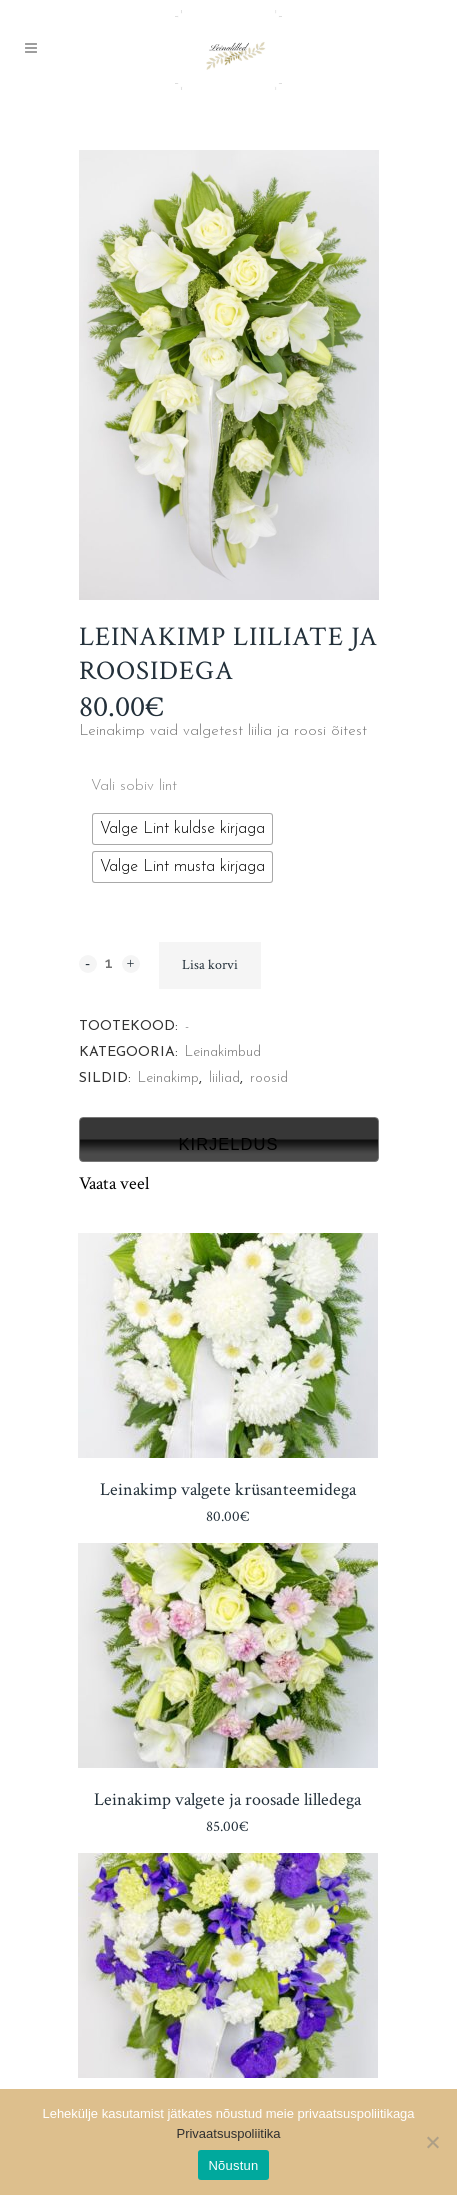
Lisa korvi (210, 965)
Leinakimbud (223, 1052)
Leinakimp (168, 1078)
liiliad (224, 1078)
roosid (269, 1078)
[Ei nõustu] (432, 2142)
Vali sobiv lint (134, 786)
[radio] (182, 829)
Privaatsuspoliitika (228, 2133)
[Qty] (109, 963)
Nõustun (233, 2165)
